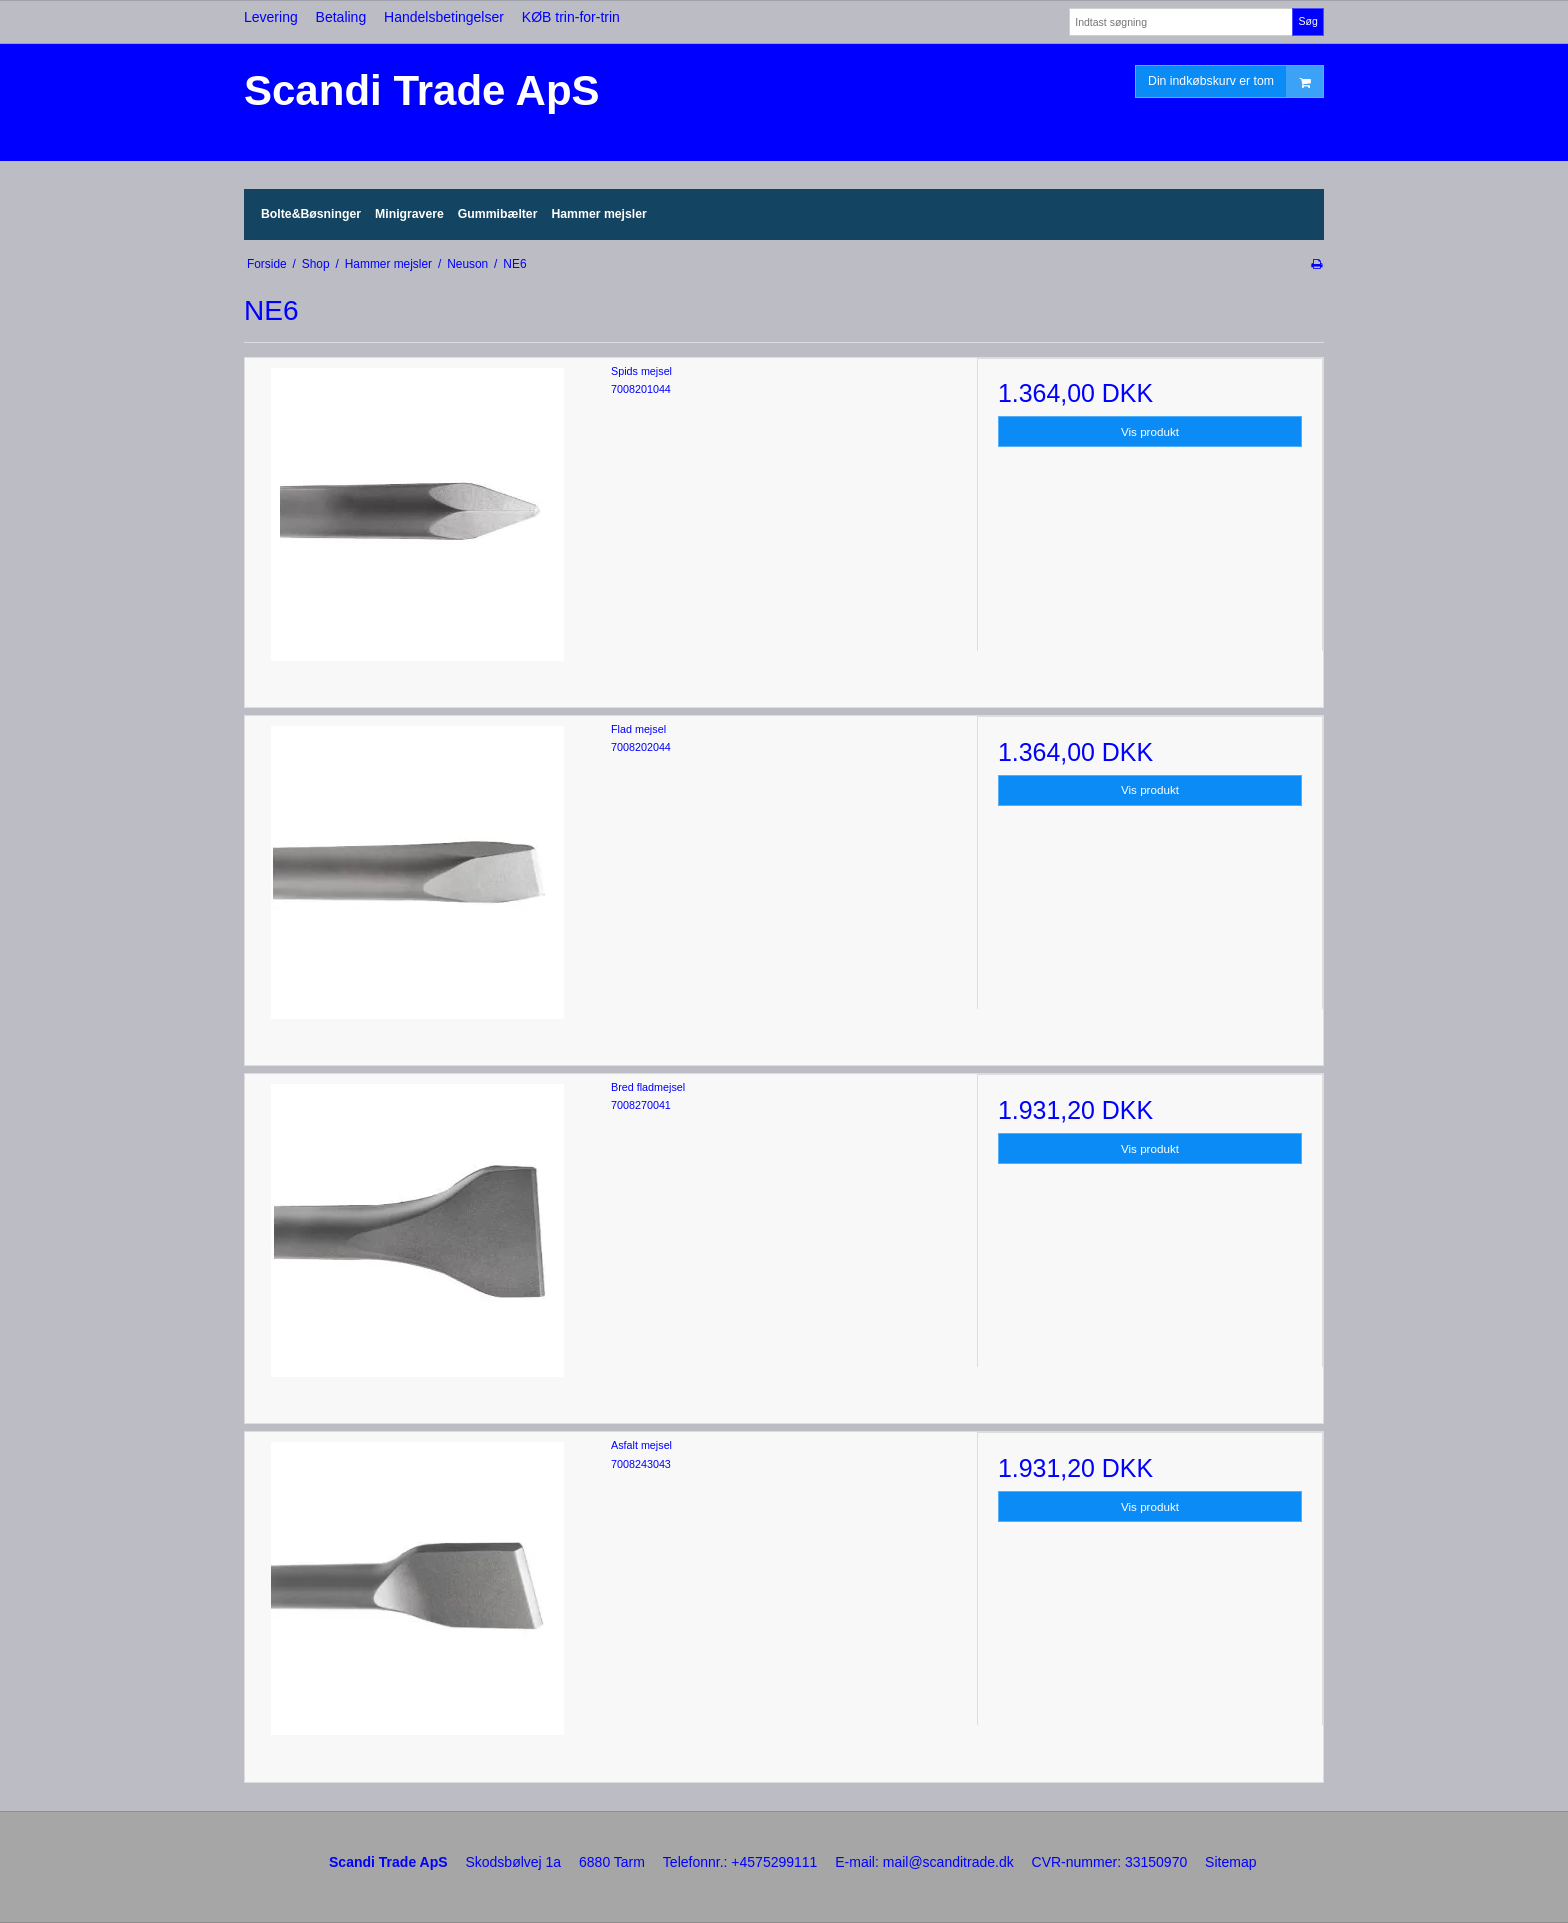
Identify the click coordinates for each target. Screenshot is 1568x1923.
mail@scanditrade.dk (948, 1862)
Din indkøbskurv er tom (1235, 81)
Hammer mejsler (598, 214)
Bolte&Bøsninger (311, 214)
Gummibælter (498, 214)
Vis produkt (1150, 431)
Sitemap (1230, 1862)
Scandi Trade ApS (422, 90)
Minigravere (409, 214)
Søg (1307, 21)
